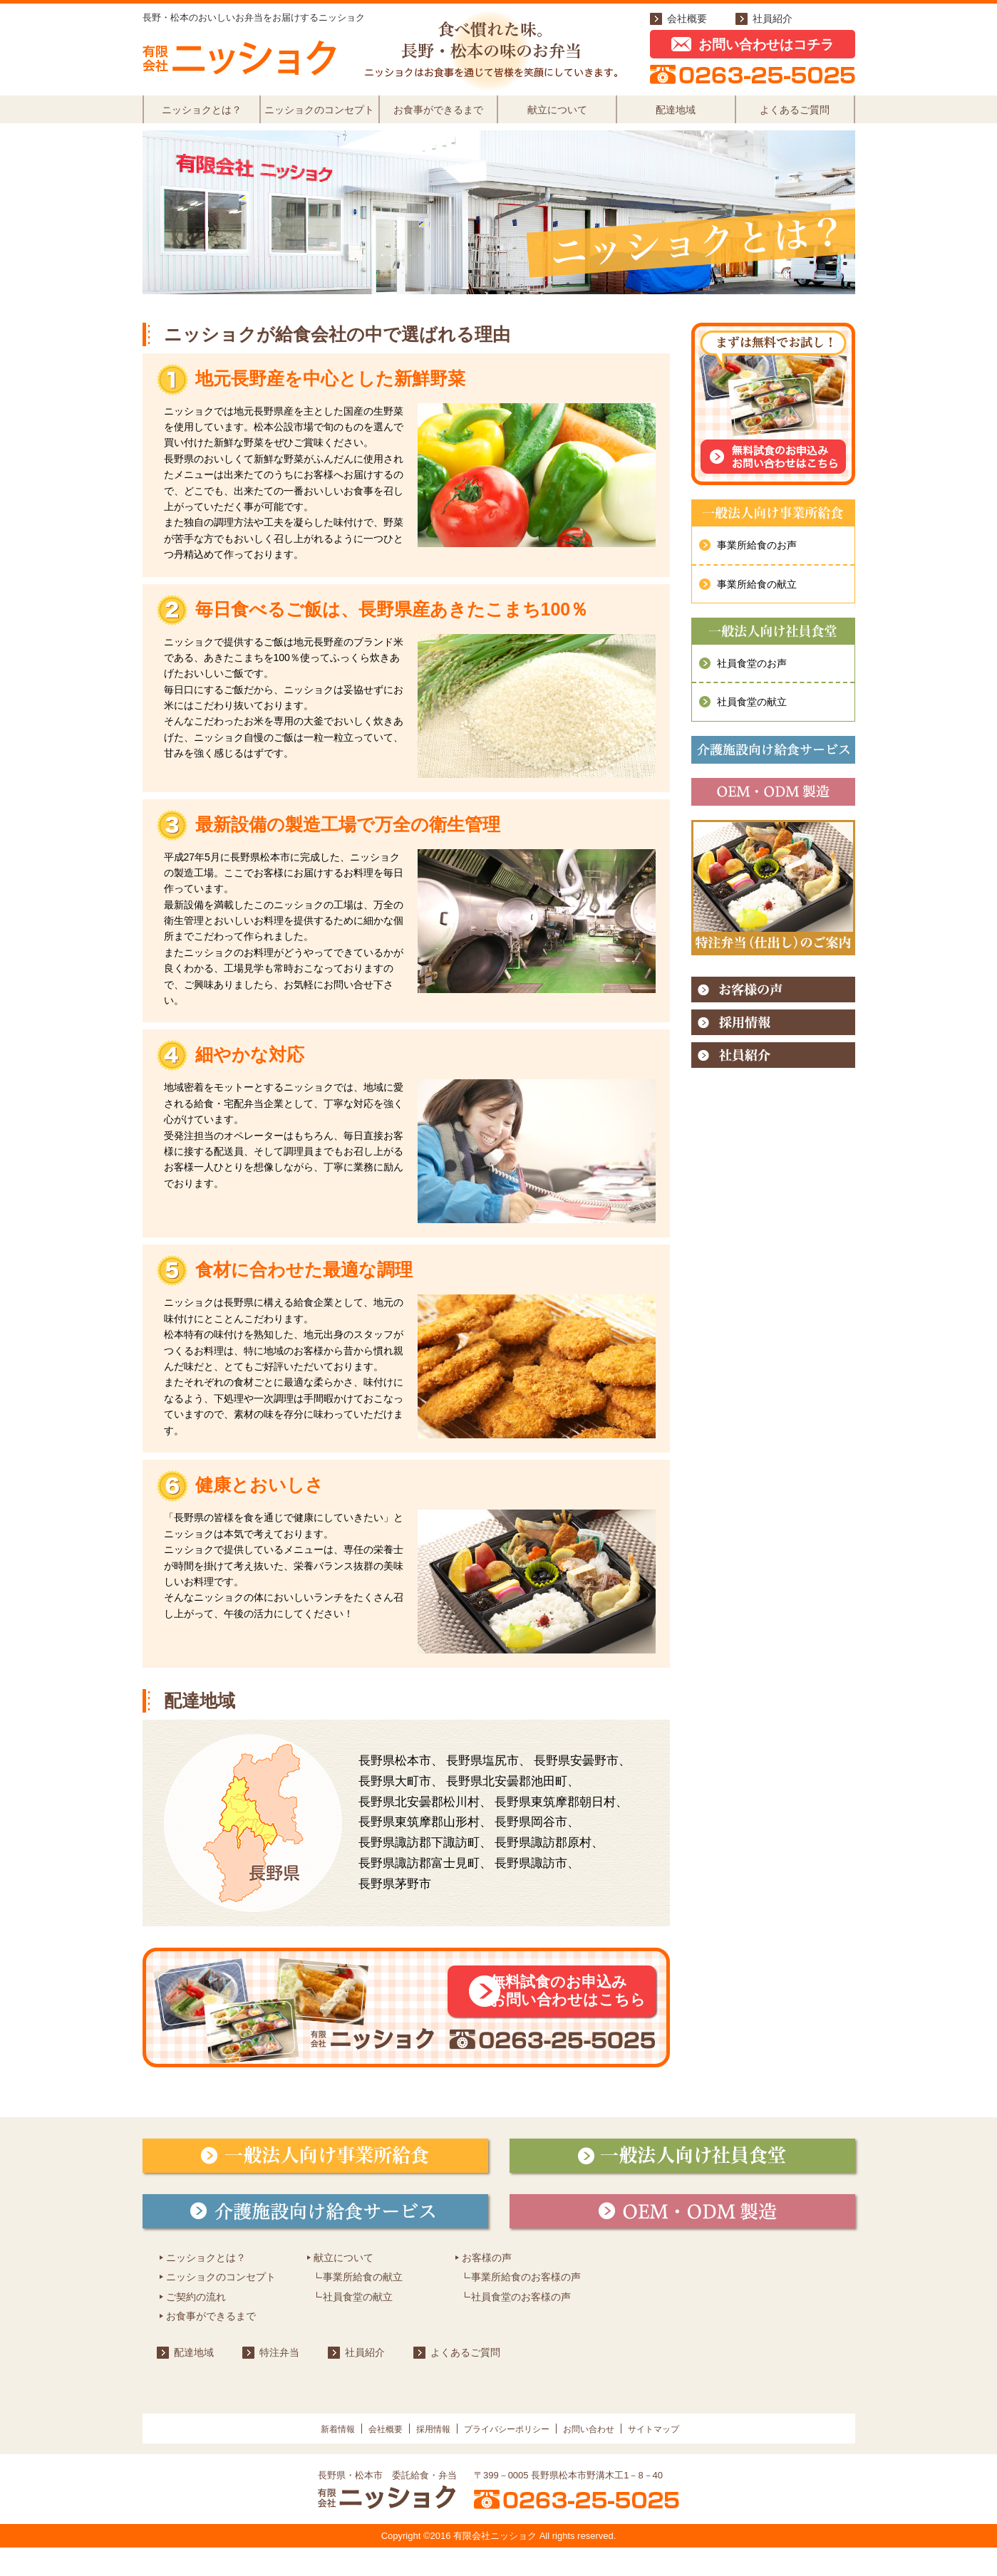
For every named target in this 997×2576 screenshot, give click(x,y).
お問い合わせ (611, 2457)
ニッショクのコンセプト (319, 117)
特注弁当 (279, 2382)
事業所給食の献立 (757, 598)
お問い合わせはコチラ (752, 44)
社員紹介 (772, 18)
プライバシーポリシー (509, 2457)
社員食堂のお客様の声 (521, 2325)
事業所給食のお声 (757, 560)
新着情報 (294, 2457)
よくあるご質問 (795, 117)
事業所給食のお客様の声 (526, 2306)
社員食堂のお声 (752, 678)
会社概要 (687, 18)
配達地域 (676, 117)
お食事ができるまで (438, 117)
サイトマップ (693, 2457)
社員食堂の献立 (752, 716)
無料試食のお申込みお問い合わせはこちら (546, 2011)
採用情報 (418, 2457)
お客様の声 (487, 2286)
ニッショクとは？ (202, 117)
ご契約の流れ (196, 2325)
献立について (557, 117)
